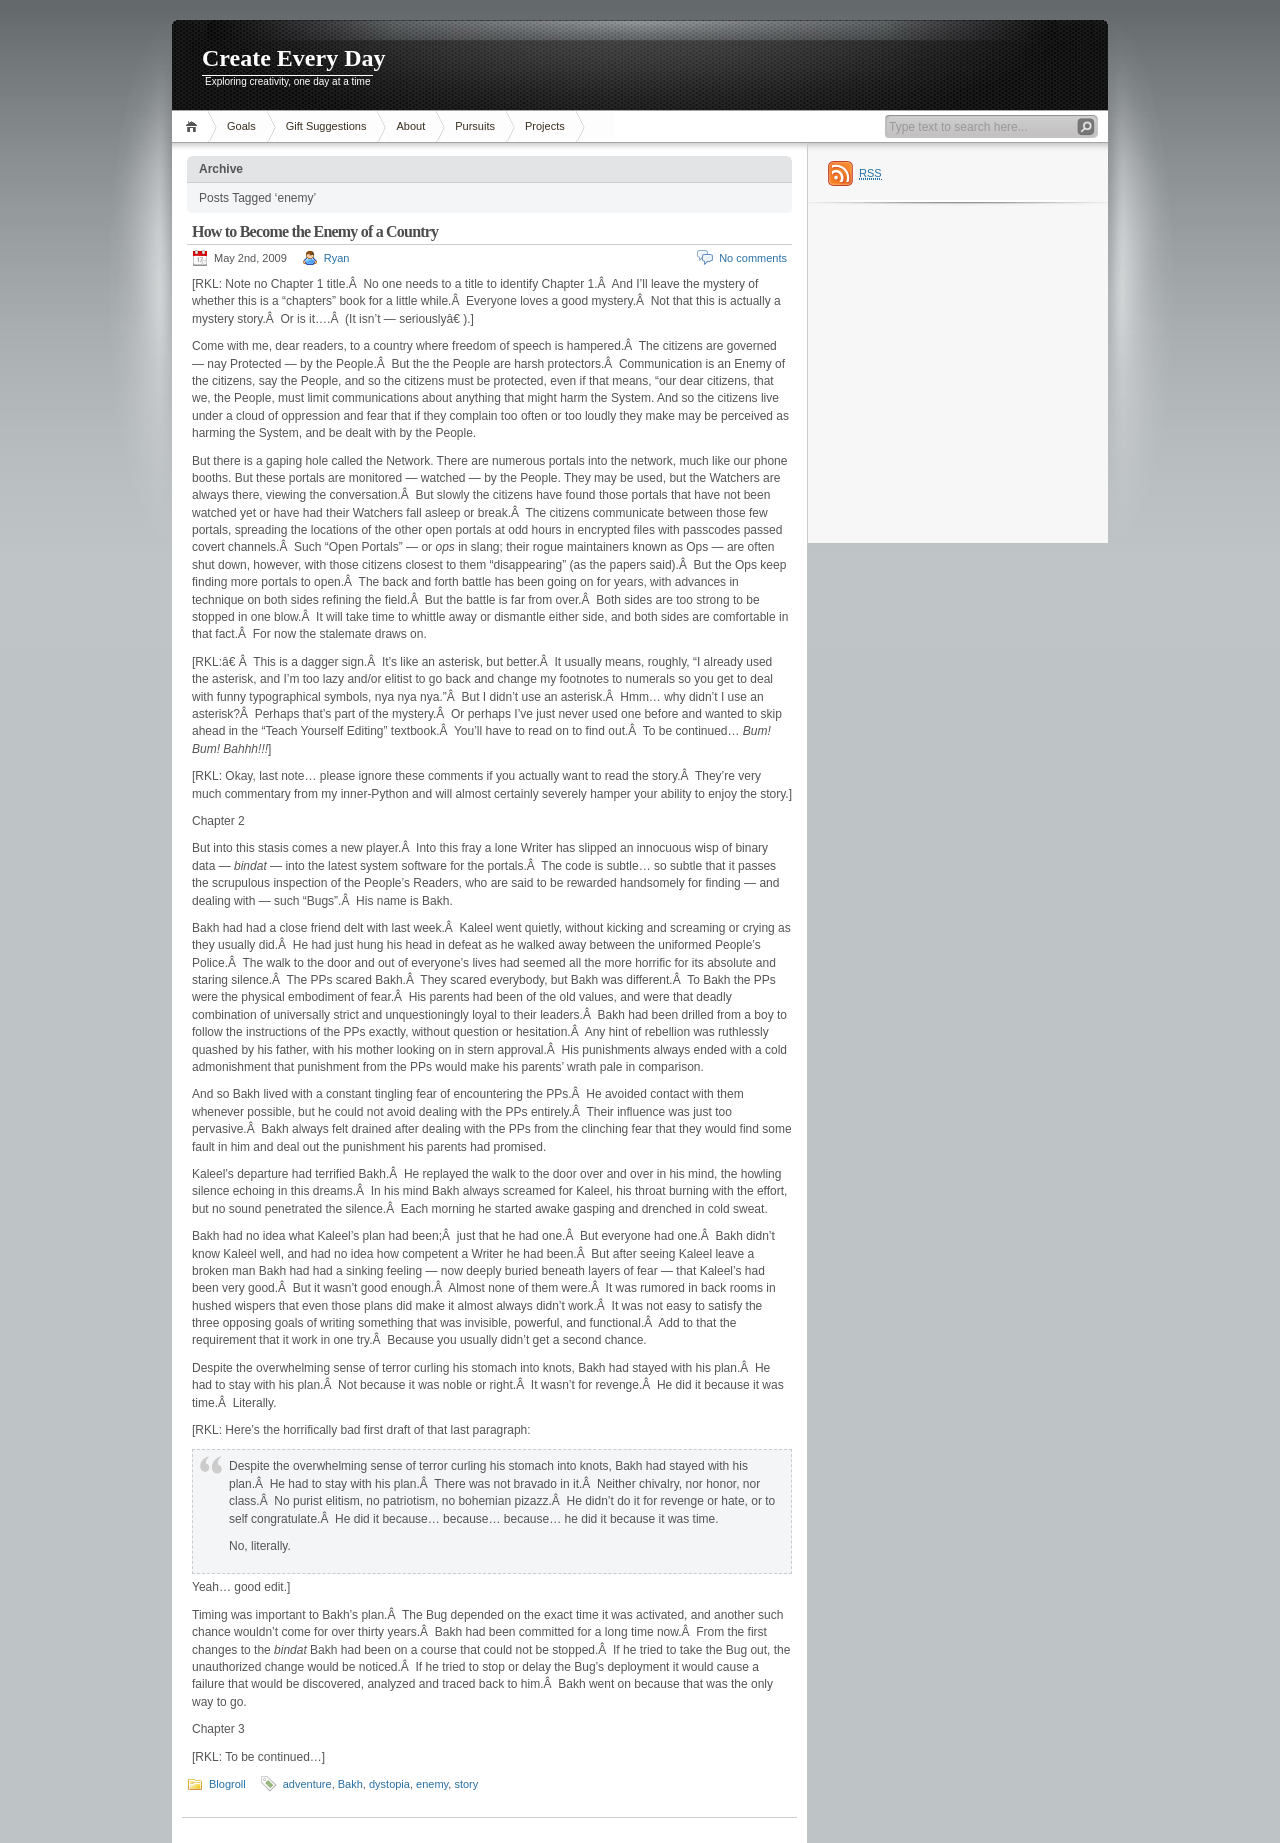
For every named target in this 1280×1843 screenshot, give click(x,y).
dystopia (389, 1784)
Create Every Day (294, 58)
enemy (432, 1784)
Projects (545, 126)
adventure (307, 1784)
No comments (753, 258)
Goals (241, 126)
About (410, 126)
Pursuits (475, 126)
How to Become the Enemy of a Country (315, 231)
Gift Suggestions (326, 126)
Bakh (350, 1784)
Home (194, 126)
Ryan (337, 258)
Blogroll (227, 1784)
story (466, 1784)
